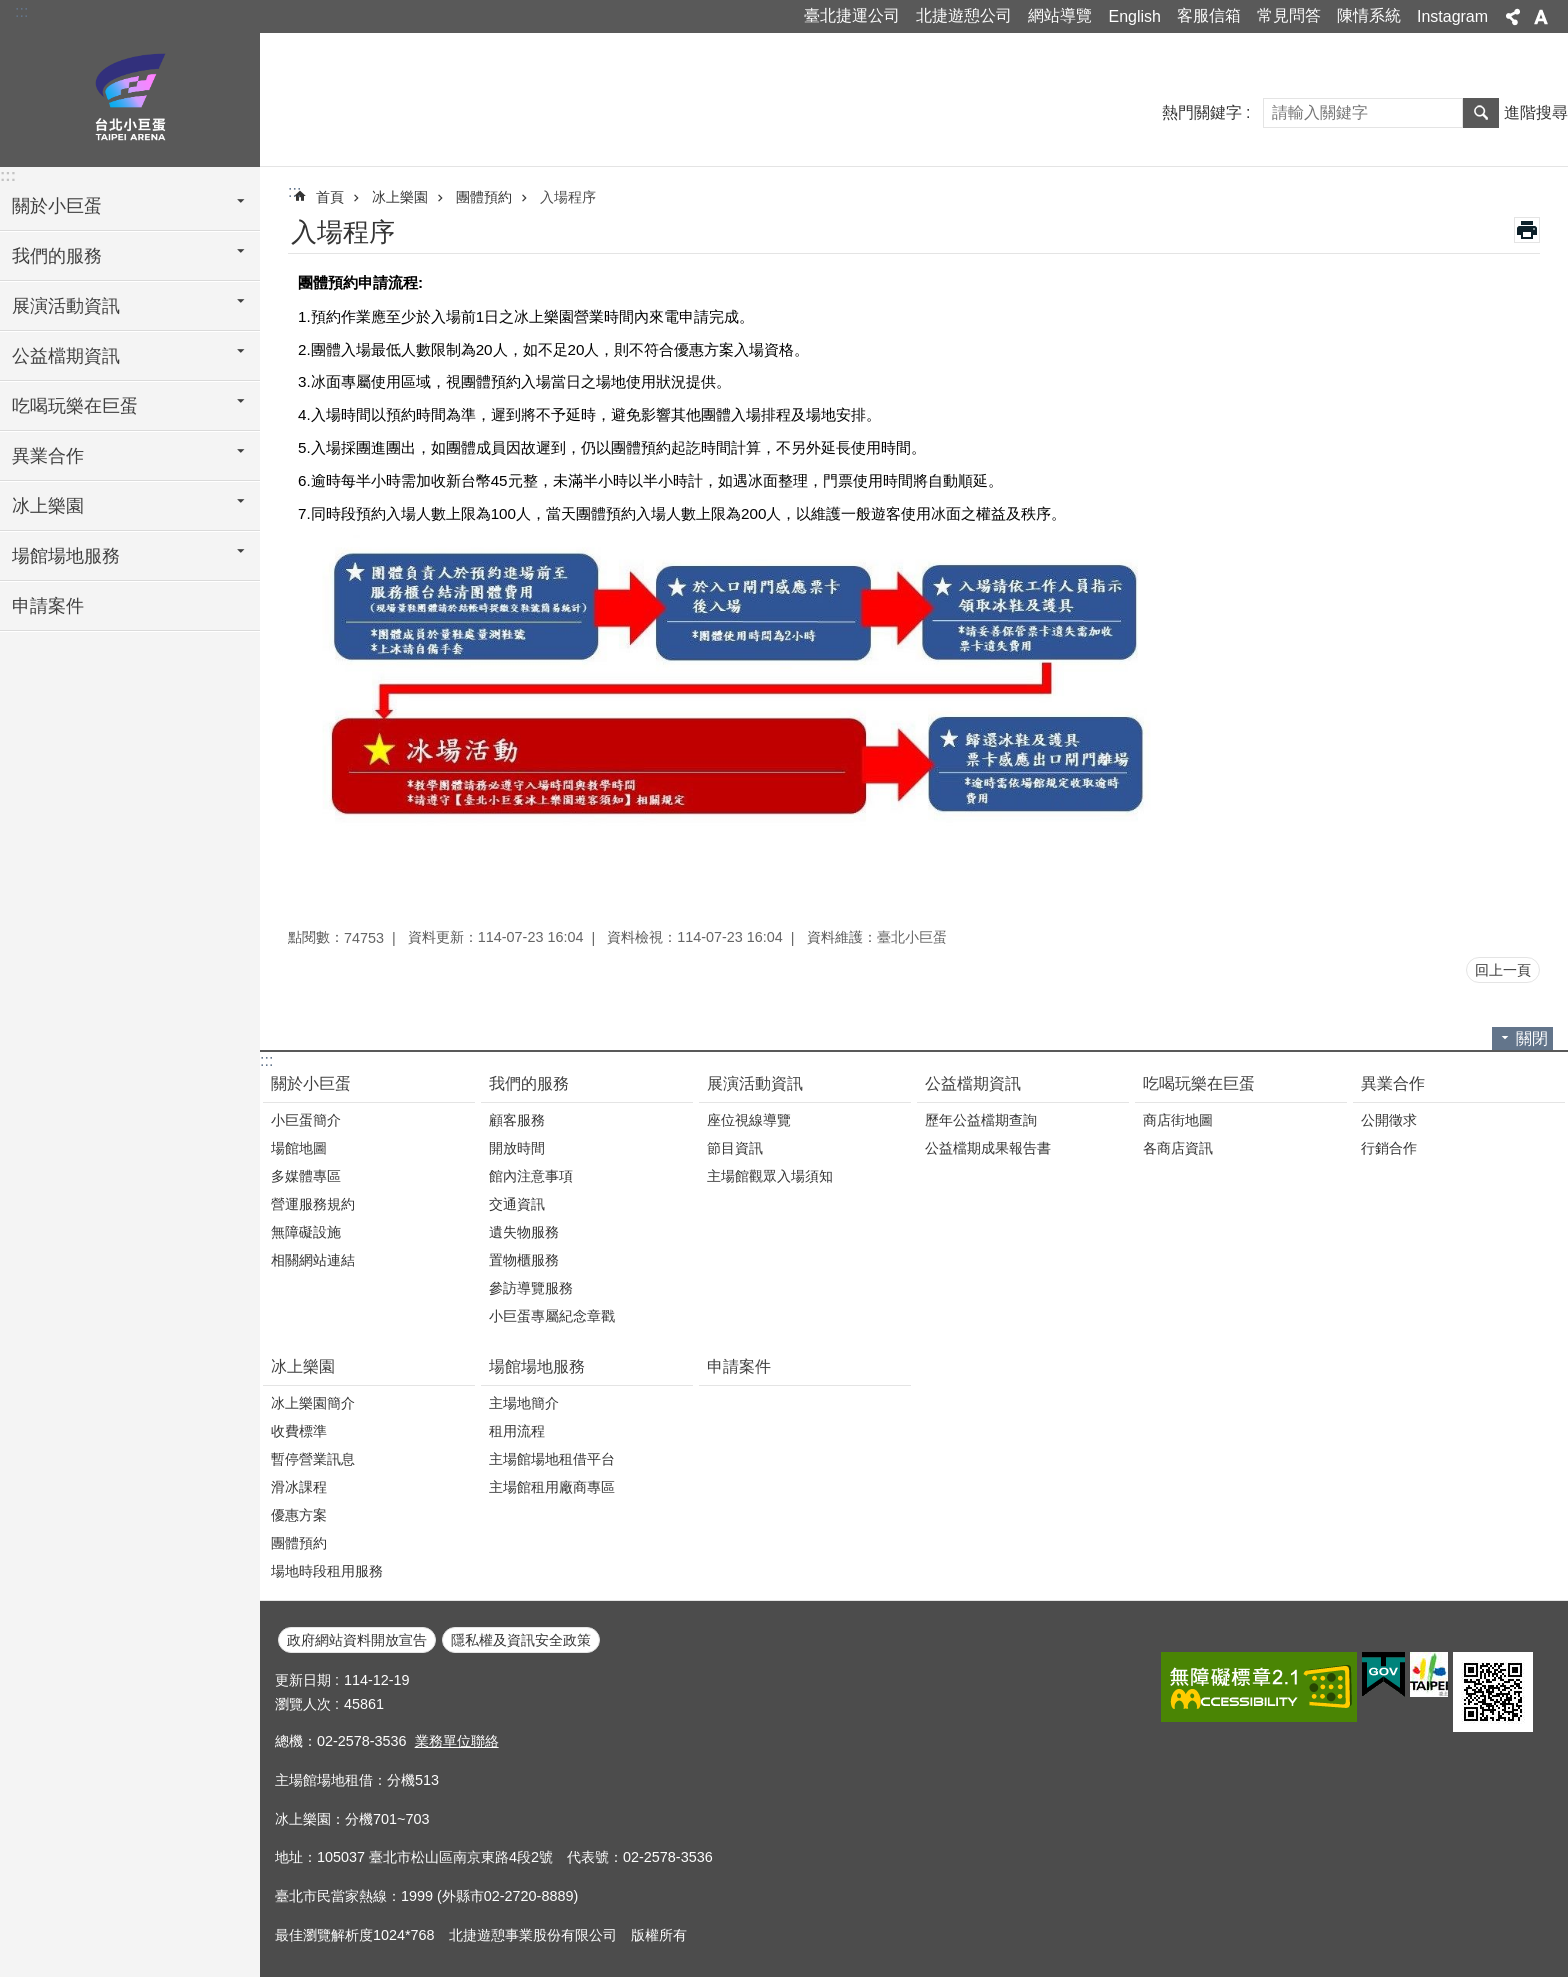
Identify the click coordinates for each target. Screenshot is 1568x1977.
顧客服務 (517, 1120)
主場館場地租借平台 (552, 1459)
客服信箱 (1209, 15)
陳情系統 (1369, 15)
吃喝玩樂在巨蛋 (1199, 1083)
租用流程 (517, 1431)
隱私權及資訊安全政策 (521, 1640)
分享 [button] (1513, 17)
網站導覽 (1060, 15)
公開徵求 (1389, 1120)
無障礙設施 (306, 1232)
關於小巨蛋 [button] (57, 206)
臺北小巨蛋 (130, 97)
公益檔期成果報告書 (988, 1148)
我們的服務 (529, 1083)
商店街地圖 (1178, 1120)
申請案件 (48, 606)
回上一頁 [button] (1503, 970)
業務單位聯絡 (457, 1741)
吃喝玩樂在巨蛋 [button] (75, 406)
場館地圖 (299, 1148)
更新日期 (303, 1680)
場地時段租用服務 (327, 1571)
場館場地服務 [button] (66, 556)
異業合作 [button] (48, 456)
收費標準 (299, 1431)
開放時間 (517, 1148)
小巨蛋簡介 (306, 1120)
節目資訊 (735, 1148)
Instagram (1452, 16)
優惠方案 (299, 1515)
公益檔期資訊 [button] (66, 356)
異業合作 (1393, 1083)
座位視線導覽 (749, 1120)
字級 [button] (1541, 17)
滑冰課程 (299, 1487)
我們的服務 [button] (57, 256)
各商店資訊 (1178, 1148)
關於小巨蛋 (311, 1083)
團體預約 (484, 197)
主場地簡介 (524, 1403)
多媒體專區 (306, 1176)
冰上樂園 (400, 197)
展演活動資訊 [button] (66, 306)
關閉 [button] (1532, 1038)
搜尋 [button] (1481, 113)
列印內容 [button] (1527, 230)
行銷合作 (1389, 1148)
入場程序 (568, 197)
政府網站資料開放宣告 (357, 1640)
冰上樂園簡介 (313, 1403)
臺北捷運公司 (852, 15)
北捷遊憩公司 (964, 15)
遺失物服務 (524, 1232)
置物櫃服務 (524, 1260)
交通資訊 (517, 1204)
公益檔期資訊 (973, 1083)
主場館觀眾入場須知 (770, 1176)
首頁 (330, 197)
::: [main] (294, 191)
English (1134, 16)
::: (21, 11)
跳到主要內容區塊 (10, 10)
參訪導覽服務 (531, 1288)
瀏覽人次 (303, 1704)
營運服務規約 (313, 1204)
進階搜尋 (1536, 112)
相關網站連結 (313, 1260)
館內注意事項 (531, 1176)
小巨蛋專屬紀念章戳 (552, 1316)
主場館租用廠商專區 (552, 1487)
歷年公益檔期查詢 (981, 1120)
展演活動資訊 (755, 1083)
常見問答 (1289, 15)
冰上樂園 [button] (48, 506)
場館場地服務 (537, 1366)
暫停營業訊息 (313, 1459)
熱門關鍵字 (1202, 112)
